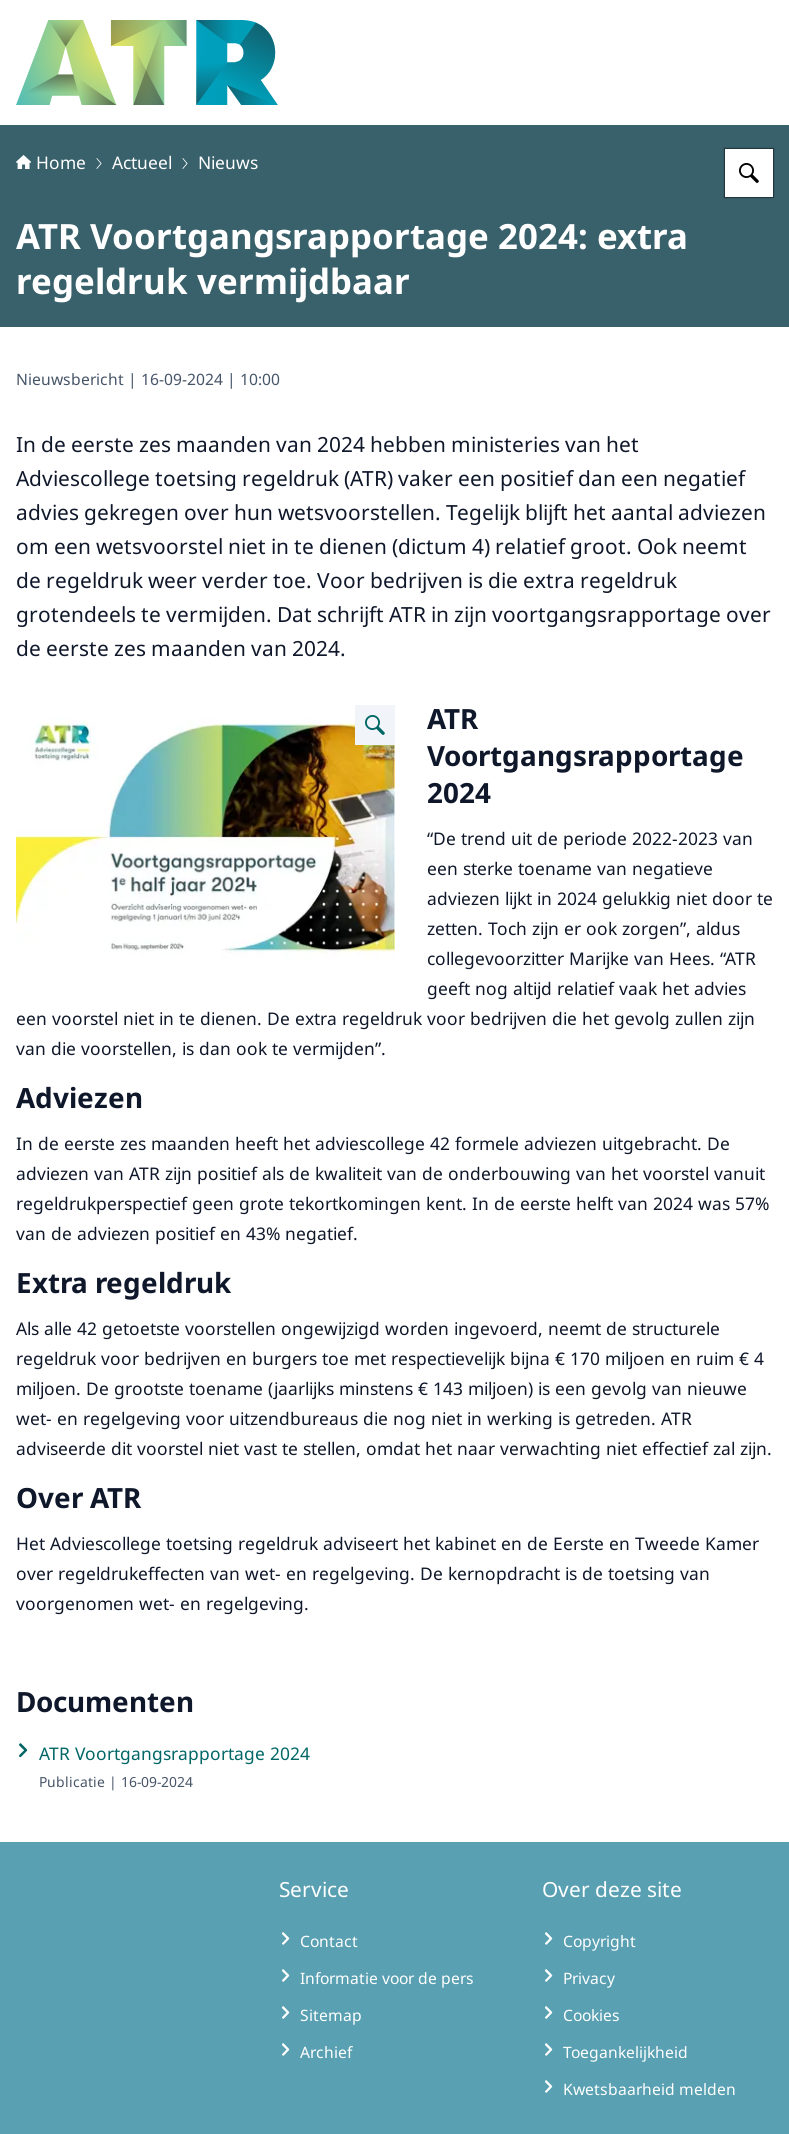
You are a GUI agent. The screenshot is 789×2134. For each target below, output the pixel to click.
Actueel (142, 162)
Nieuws (228, 162)
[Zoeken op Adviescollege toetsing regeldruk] (749, 173)
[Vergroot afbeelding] (375, 725)
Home (51, 162)
